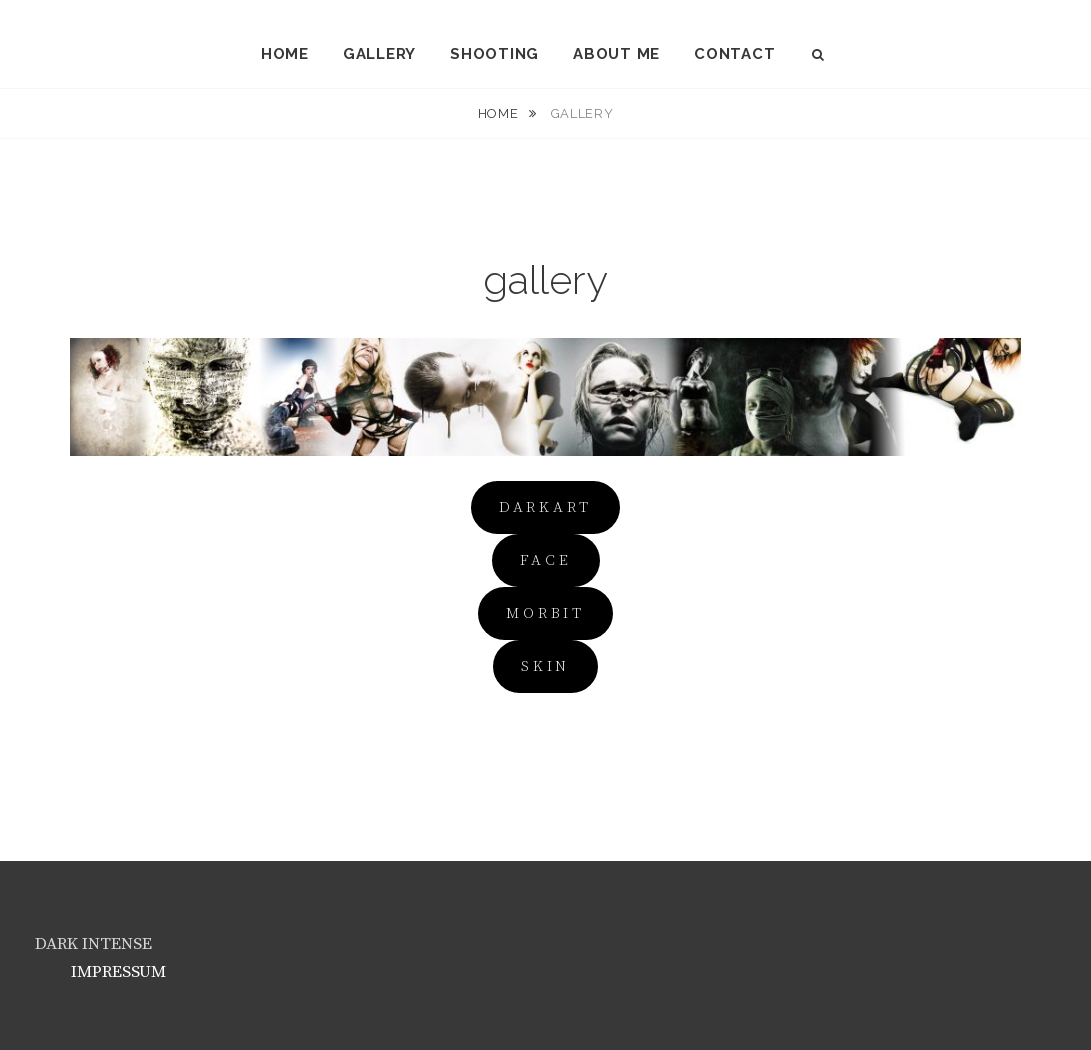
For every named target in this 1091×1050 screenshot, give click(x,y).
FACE (546, 560)
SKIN (545, 666)
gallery (379, 54)
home (285, 54)
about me (616, 54)
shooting (494, 54)
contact (734, 54)
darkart (545, 507)
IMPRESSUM (118, 972)
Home (500, 113)
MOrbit (545, 613)
